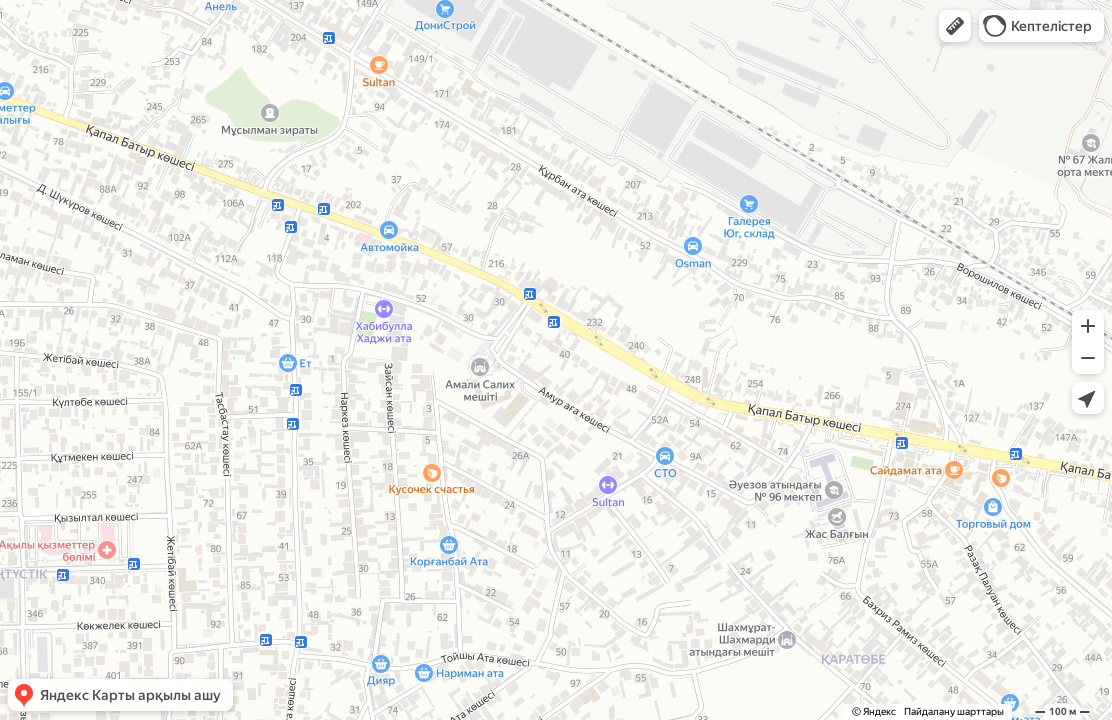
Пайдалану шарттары (954, 711)
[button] (955, 26)
